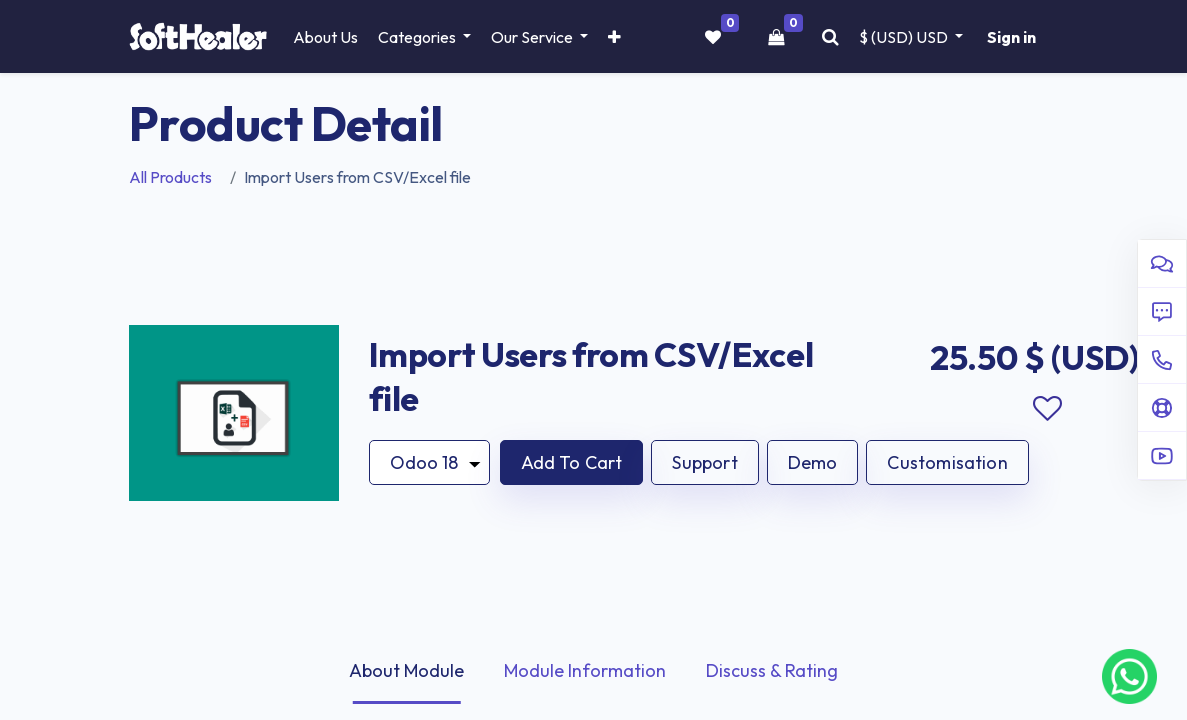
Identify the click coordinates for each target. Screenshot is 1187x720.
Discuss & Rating (772, 670)
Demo (813, 462)
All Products (170, 177)
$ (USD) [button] (905, 37)
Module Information (585, 670)
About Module (406, 670)
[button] (614, 37)
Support (704, 462)
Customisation (947, 462)
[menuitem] (325, 37)
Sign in (1011, 37)
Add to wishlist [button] (1048, 409)
